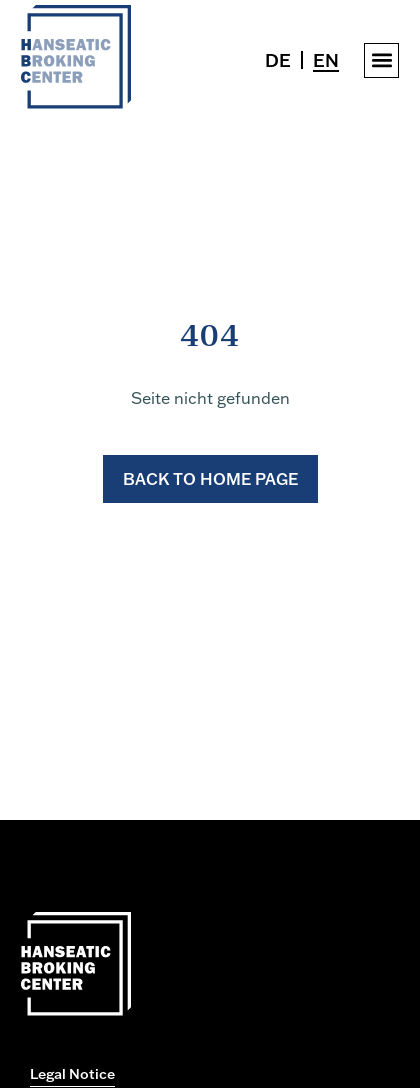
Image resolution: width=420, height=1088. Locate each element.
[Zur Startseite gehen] (76, 103)
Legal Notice (72, 1074)
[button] (381, 60)
